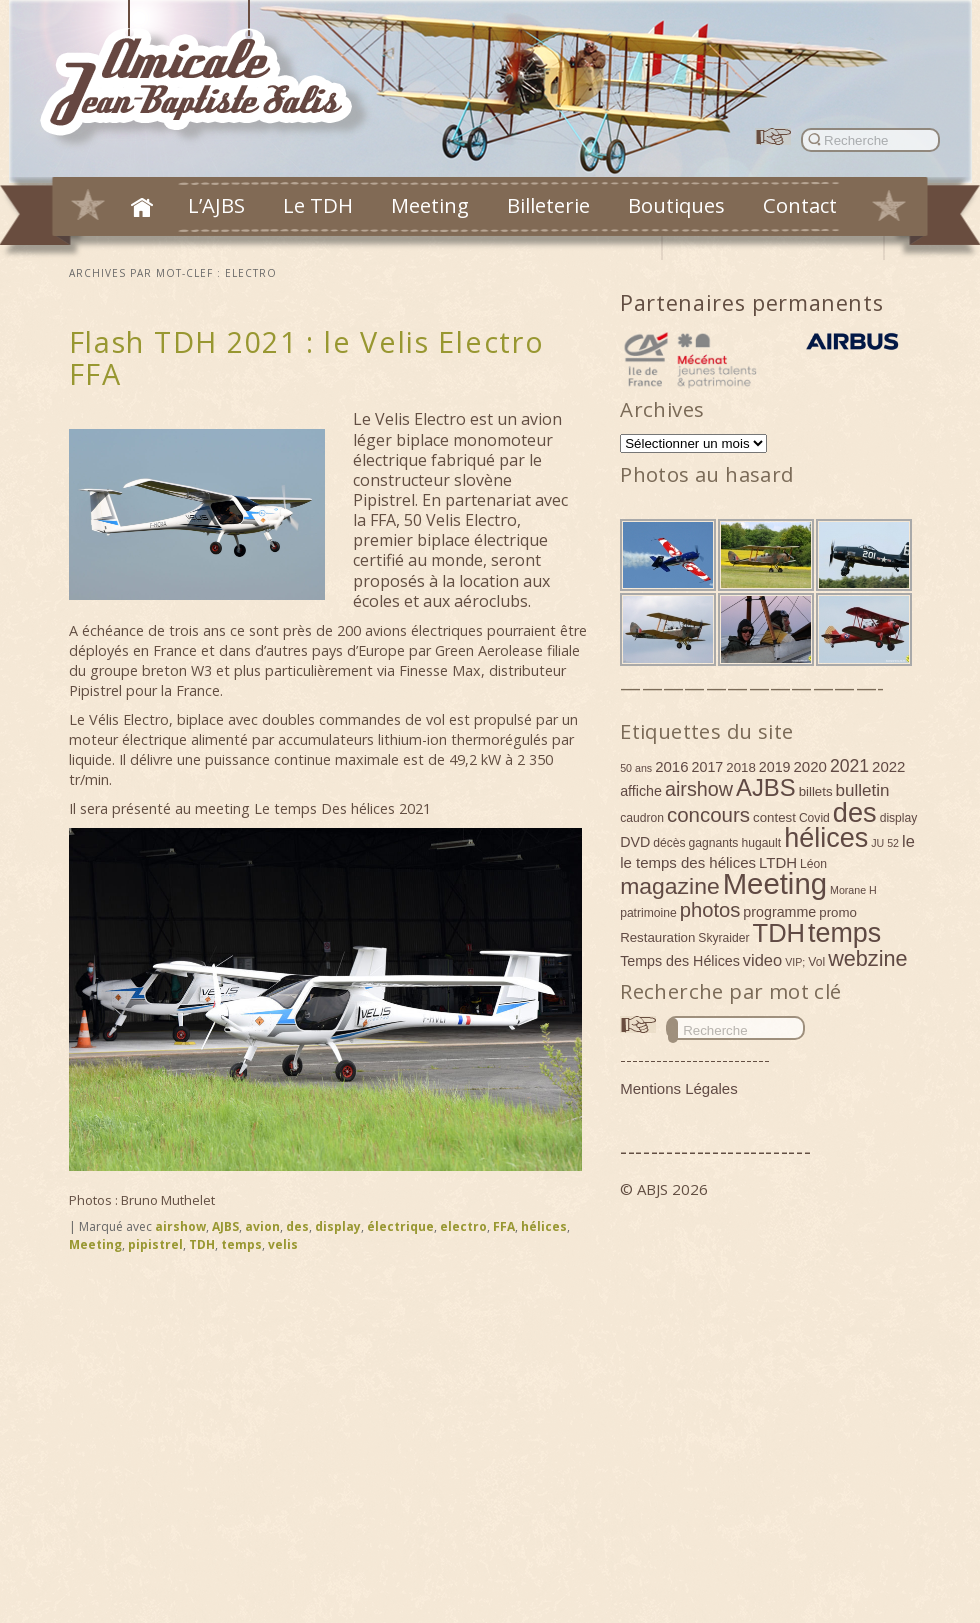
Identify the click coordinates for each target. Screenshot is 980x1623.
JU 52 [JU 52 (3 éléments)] (885, 843)
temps (241, 1244)
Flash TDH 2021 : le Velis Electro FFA (307, 357)
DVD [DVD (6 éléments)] (635, 842)
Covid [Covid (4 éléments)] (814, 818)
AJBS (225, 1226)
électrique (400, 1226)
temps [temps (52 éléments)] (844, 933)
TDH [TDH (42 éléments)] (779, 933)
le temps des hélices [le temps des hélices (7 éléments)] (688, 862)
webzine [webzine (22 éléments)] (867, 958)
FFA (504, 1226)
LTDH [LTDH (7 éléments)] (778, 862)
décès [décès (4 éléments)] (669, 843)
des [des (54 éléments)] (855, 812)
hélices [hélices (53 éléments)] (826, 838)
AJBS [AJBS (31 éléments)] (766, 787)
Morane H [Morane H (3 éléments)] (853, 890)
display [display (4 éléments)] (899, 818)
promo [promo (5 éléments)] (838, 912)
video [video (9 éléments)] (762, 960)
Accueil (142, 207)
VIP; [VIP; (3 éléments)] (795, 962)
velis (283, 1244)
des (297, 1226)
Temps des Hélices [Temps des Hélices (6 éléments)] (680, 961)
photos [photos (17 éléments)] (710, 910)
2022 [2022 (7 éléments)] (888, 766)
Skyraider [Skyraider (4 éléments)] (723, 938)
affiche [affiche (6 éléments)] (641, 791)
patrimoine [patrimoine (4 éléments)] (648, 913)
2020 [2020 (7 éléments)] (810, 766)
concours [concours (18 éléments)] (708, 814)
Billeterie (548, 205)
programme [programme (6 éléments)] (779, 912)
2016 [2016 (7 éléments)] (671, 766)
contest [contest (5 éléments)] (774, 817)
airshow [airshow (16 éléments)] (699, 789)
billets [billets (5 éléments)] (816, 791)
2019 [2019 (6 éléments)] (775, 767)
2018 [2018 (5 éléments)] (741, 767)
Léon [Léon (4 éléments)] (813, 864)
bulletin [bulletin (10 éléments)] (863, 790)
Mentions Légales (679, 1088)
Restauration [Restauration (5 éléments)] (657, 937)
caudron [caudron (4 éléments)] (642, 818)
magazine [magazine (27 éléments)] (670, 886)
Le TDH (318, 205)
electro (463, 1226)
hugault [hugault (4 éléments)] (761, 843)
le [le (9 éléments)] (908, 841)
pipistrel (155, 1244)
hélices (544, 1226)
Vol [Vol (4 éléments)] (816, 962)
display (338, 1226)
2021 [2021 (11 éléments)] (849, 766)
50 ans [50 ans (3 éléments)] (636, 768)
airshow (180, 1226)
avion (262, 1226)
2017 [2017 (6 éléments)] (708, 767)
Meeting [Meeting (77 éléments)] (775, 883)
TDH (202, 1244)
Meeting (430, 205)
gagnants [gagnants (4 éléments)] (714, 843)
